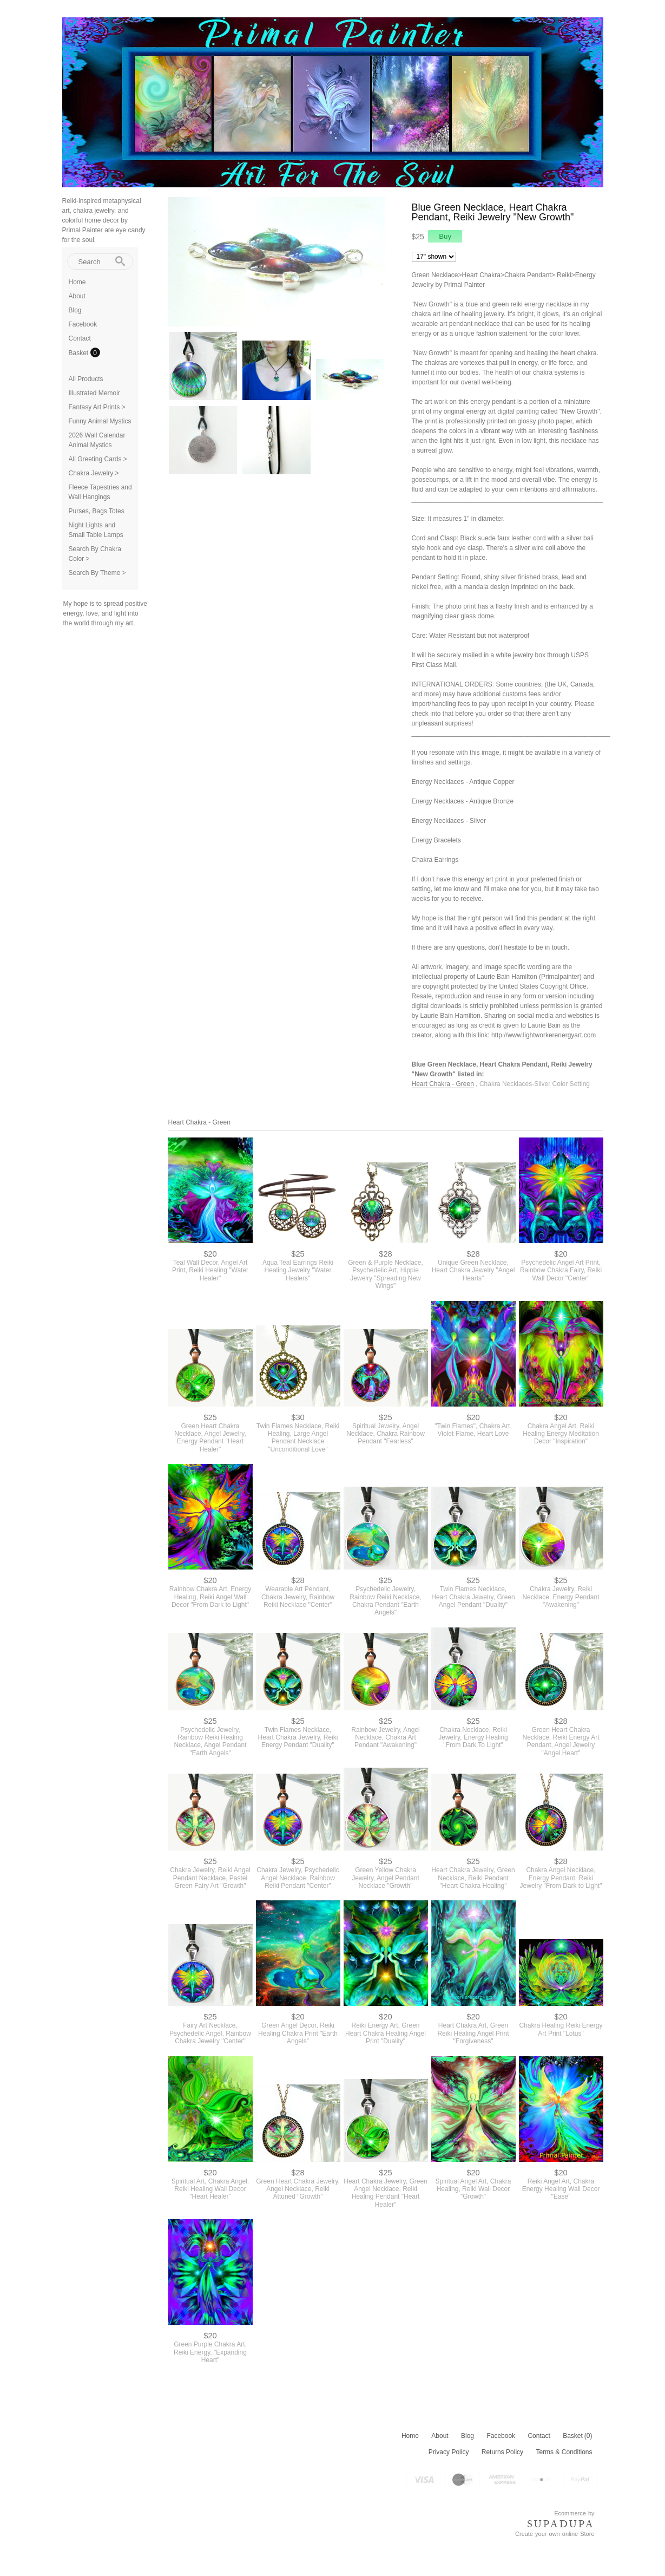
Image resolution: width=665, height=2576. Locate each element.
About (77, 296)
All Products (86, 379)
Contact (80, 338)
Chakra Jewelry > (94, 473)
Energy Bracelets (436, 840)
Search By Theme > (97, 573)
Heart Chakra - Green (443, 1084)
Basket (79, 353)
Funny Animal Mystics (100, 421)
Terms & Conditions (564, 2452)
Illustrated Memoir (94, 393)
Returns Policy (502, 2452)
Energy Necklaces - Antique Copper (463, 782)
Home (77, 282)
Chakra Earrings (435, 860)
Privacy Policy (449, 2452)
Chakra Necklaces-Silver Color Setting (534, 1084)
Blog (75, 310)
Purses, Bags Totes (96, 511)
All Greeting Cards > (98, 459)
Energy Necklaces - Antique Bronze (463, 801)
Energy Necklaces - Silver (449, 821)
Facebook (83, 324)
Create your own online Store (554, 2534)
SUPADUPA (561, 2524)
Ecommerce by (574, 2513)
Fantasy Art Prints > (97, 407)
